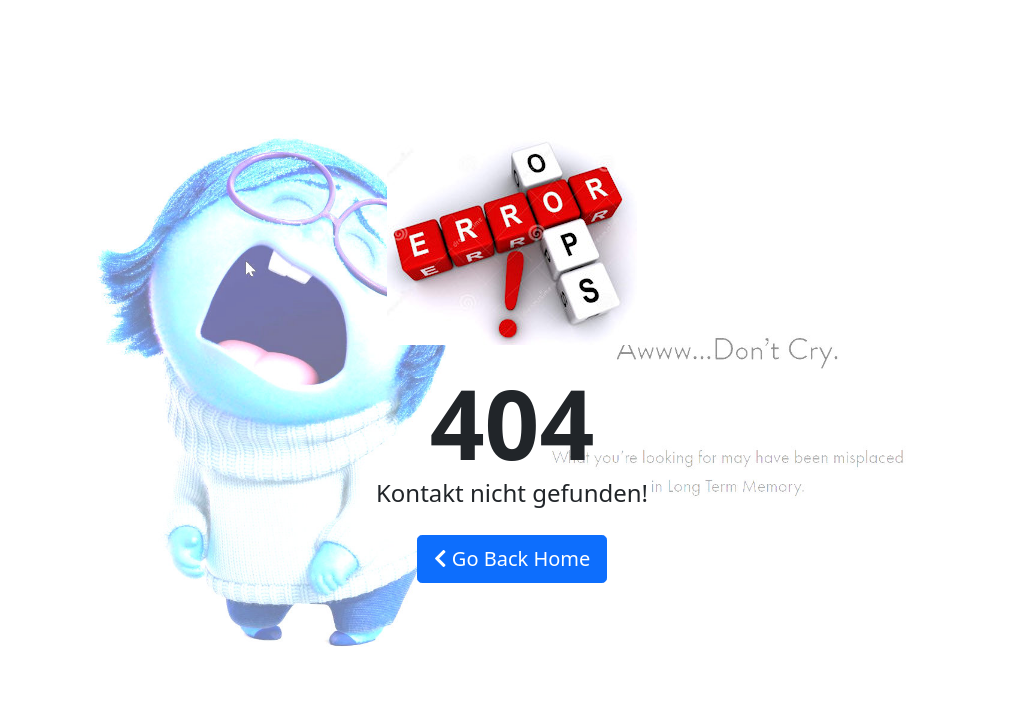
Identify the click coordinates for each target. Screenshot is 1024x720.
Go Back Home (512, 558)
